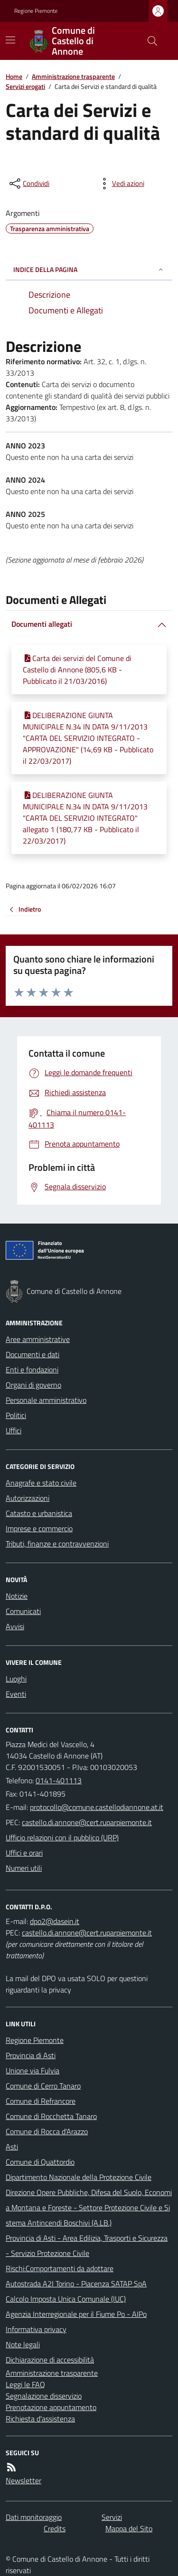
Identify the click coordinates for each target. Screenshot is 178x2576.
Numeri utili (24, 1868)
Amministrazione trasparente (73, 76)
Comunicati (23, 1611)
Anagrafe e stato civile (41, 1482)
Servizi (112, 2517)
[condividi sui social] (28, 183)
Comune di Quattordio (40, 2162)
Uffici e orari (24, 1852)
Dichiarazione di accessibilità (50, 2359)
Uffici (13, 1430)
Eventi (16, 1694)
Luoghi (16, 1678)
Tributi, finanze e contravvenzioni (57, 1543)
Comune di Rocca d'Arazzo (47, 2131)
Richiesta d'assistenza (40, 2418)
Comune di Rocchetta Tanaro (51, 2116)
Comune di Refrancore (40, 2101)
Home (14, 76)
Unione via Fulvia (32, 2070)
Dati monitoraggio (34, 2517)
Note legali (23, 2344)
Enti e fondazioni (32, 1369)
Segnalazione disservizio (44, 2395)
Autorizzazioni (27, 1498)
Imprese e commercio (39, 1528)
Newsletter (23, 2480)
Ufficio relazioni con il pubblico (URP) (62, 1837)
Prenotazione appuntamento (51, 2407)
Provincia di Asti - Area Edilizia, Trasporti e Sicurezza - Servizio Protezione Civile (87, 2245)
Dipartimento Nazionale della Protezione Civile (78, 2177)
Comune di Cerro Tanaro (43, 2085)
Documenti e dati (32, 1354)
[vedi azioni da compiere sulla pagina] (120, 183)
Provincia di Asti (31, 2055)
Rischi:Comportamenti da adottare (59, 2268)
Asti (12, 2146)
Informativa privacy (36, 2329)
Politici (16, 1415)
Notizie (17, 1596)
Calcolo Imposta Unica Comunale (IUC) (66, 2298)
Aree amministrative (38, 1339)
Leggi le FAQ (25, 2384)
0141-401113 (59, 1780)
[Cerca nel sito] (148, 40)
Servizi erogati (25, 86)
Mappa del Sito (128, 2528)
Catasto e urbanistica (39, 1513)
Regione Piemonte (35, 11)
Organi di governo (33, 1384)
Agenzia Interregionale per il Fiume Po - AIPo (76, 2314)
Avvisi (15, 1626)
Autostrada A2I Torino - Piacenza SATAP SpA (76, 2283)
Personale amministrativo (46, 1400)
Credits (55, 2528)
